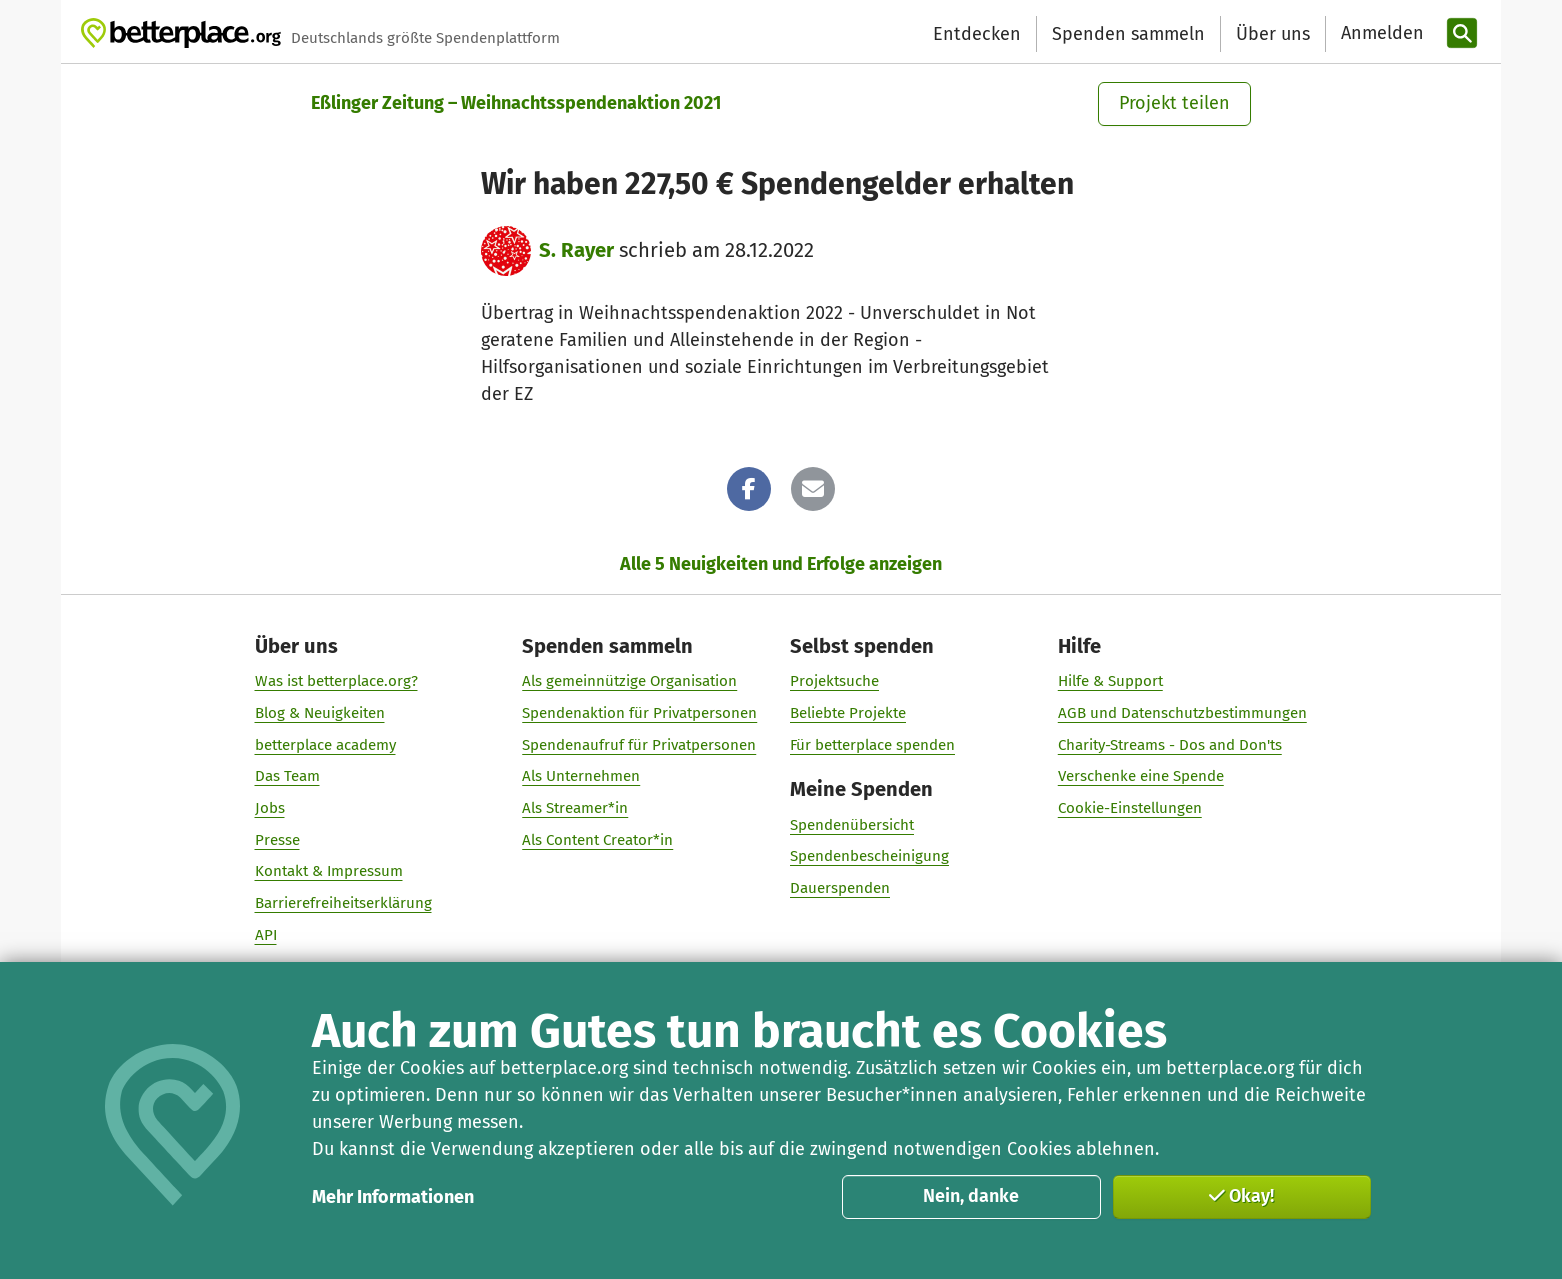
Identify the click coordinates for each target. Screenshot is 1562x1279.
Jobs (270, 808)
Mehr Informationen (393, 1197)
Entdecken (977, 34)
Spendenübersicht (852, 824)
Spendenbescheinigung (869, 856)
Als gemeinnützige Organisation (629, 681)
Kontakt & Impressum (329, 871)
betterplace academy (325, 744)
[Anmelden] (1380, 33)
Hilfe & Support (1110, 681)
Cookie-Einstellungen (1130, 808)
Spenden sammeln (1128, 34)
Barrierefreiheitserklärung (343, 903)
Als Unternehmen (581, 776)
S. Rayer (576, 250)
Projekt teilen (1174, 103)
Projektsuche (834, 681)
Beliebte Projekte (848, 712)
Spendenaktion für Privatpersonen (639, 712)
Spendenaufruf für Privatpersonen (639, 744)
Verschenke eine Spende (1141, 776)
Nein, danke (971, 1196)
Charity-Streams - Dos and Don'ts (1170, 744)
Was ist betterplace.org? (336, 681)
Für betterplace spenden (872, 744)
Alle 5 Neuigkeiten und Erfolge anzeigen (781, 564)
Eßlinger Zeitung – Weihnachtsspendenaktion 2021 (516, 103)
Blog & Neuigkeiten (320, 712)
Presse (277, 839)
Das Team (287, 776)
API (266, 934)
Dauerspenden (840, 887)
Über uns (1273, 34)
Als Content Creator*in (597, 839)
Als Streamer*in (575, 808)
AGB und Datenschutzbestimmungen (1182, 712)
